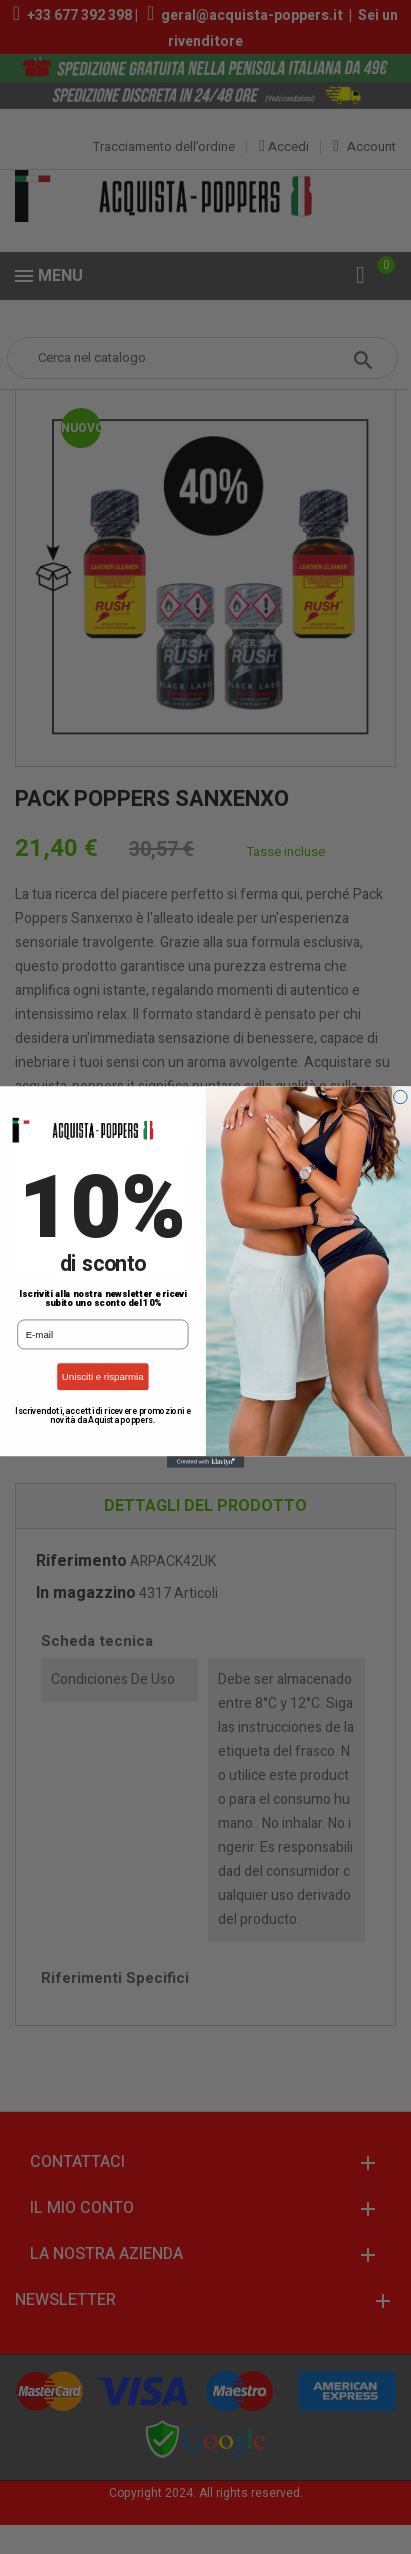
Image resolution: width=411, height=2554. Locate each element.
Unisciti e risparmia (103, 1376)
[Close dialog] (401, 1097)
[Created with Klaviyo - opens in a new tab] (205, 1462)
